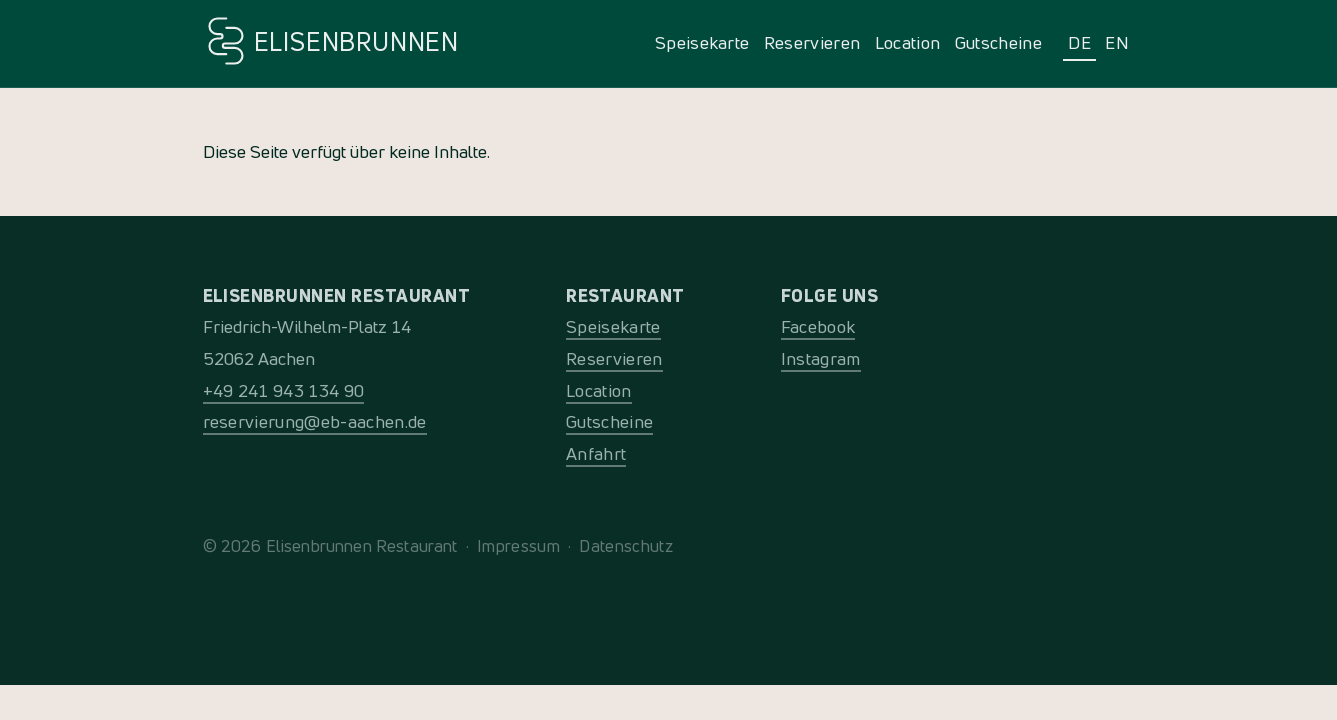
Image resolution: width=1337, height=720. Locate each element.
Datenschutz (626, 545)
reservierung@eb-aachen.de (315, 421)
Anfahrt (596, 453)
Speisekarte (702, 42)
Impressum (518, 545)
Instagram (821, 358)
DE (1079, 42)
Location (908, 42)
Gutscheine (998, 42)
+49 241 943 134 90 (284, 390)
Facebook (818, 326)
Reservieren (812, 42)
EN (1117, 42)
